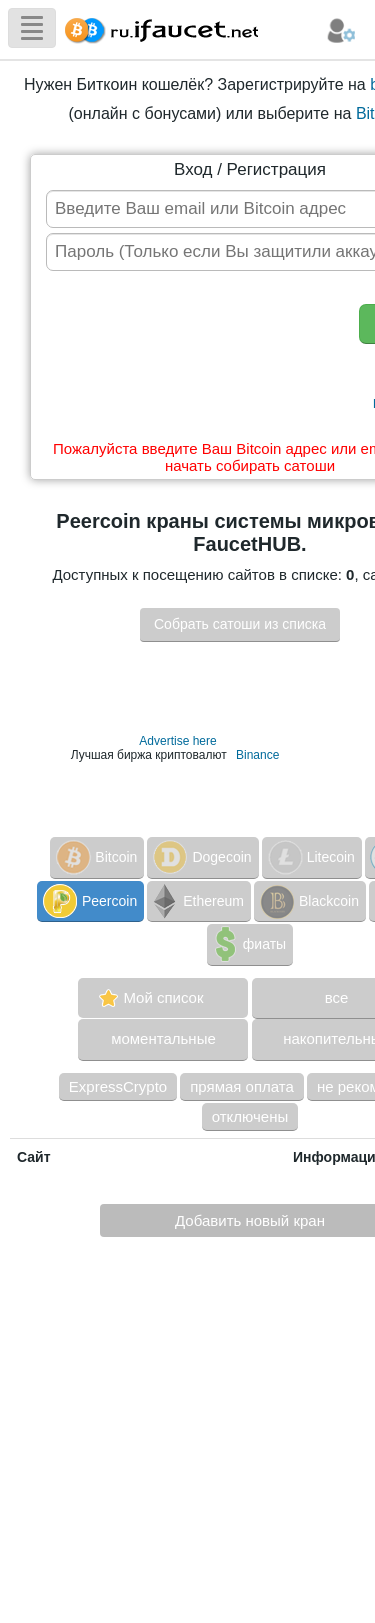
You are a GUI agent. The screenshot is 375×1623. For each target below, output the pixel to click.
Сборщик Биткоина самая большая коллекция (157, 27)
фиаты (248, 944)
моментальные (163, 1038)
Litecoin (310, 857)
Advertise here (177, 741)
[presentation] (196, 360)
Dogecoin (200, 857)
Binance (257, 755)
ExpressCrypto (118, 1086)
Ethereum (197, 901)
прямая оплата (242, 1086)
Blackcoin (308, 901)
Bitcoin (95, 857)
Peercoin (88, 901)
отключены (250, 1116)
